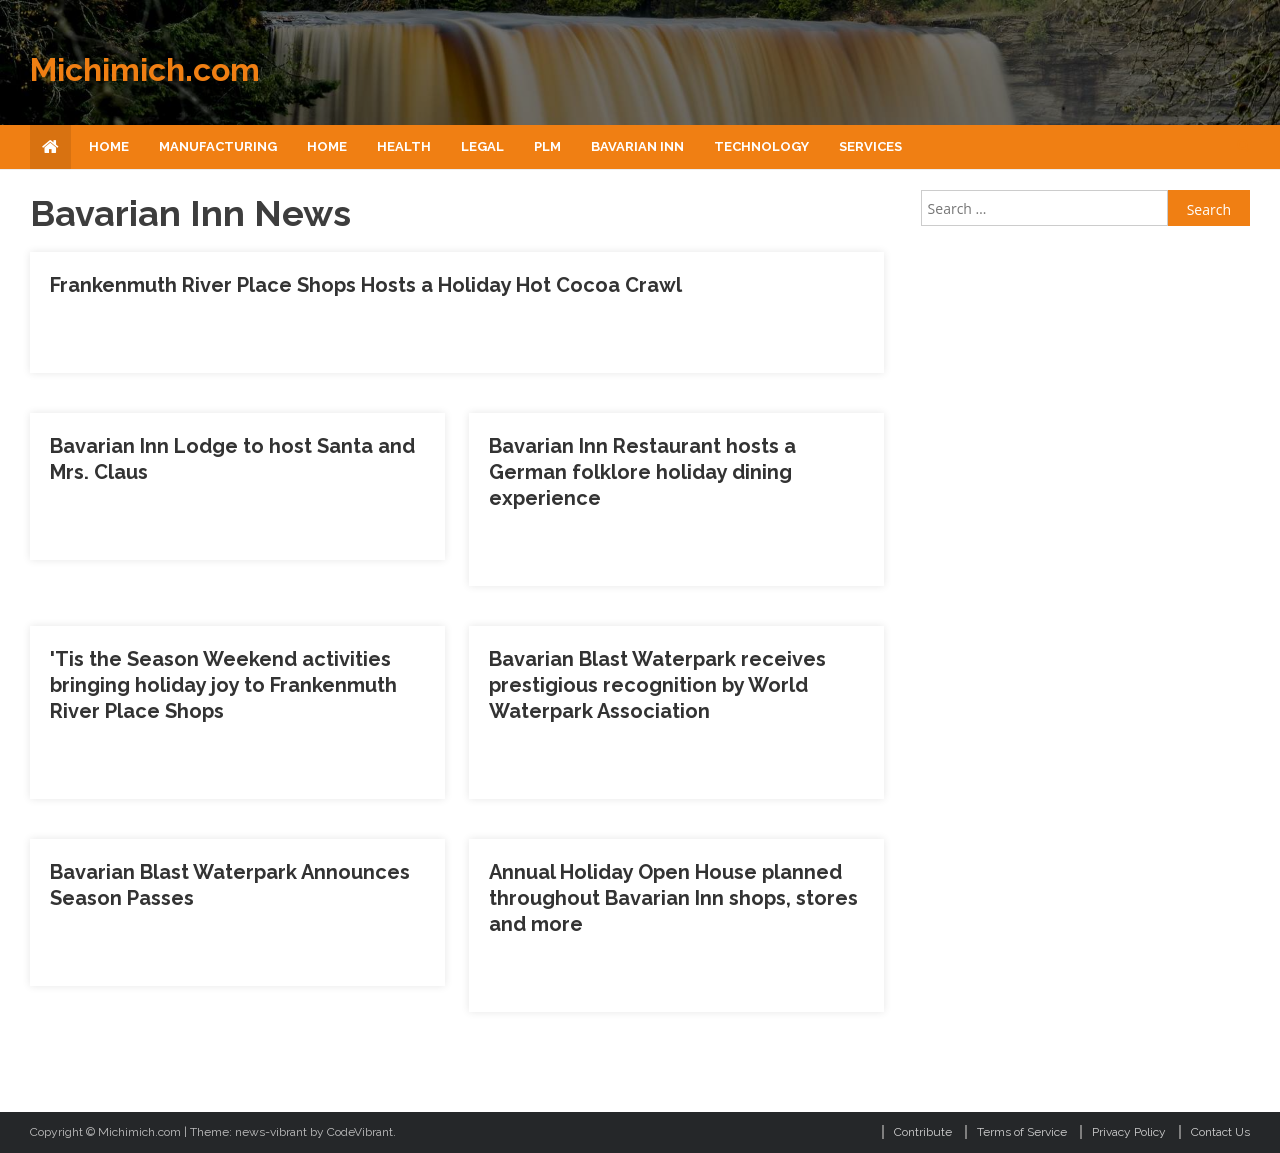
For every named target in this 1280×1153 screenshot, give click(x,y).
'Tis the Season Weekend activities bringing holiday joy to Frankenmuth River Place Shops (223, 685)
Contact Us (1220, 1132)
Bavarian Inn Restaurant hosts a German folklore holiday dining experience (642, 472)
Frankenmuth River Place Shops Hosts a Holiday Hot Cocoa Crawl (366, 285)
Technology (761, 146)
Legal (482, 146)
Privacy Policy (1129, 1132)
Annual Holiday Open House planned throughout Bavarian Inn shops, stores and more (673, 898)
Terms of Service (1022, 1132)
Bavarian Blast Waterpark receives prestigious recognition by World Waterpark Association (657, 685)
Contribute (923, 1132)
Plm (547, 146)
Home (109, 146)
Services (870, 146)
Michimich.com (145, 69)
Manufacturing (218, 146)
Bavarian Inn (637, 146)
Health (404, 146)
